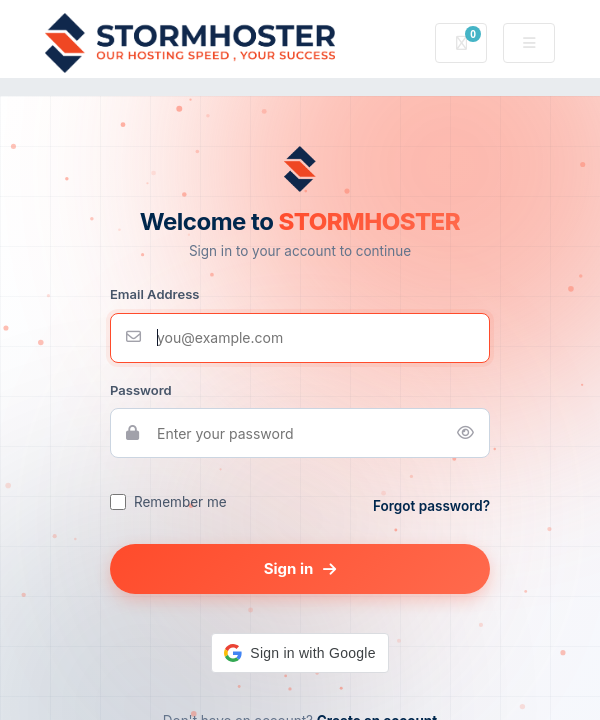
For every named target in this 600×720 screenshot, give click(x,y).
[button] (299, 653)
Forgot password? (431, 506)
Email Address (154, 294)
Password (141, 390)
